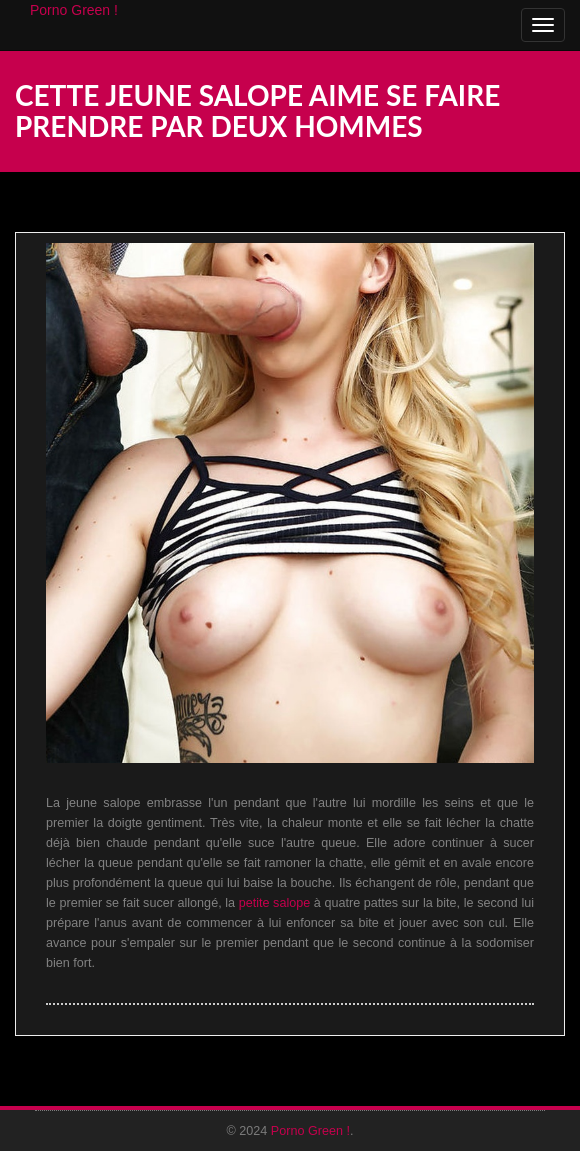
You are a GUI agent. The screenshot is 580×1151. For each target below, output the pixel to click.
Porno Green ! (74, 10)
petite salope (275, 903)
